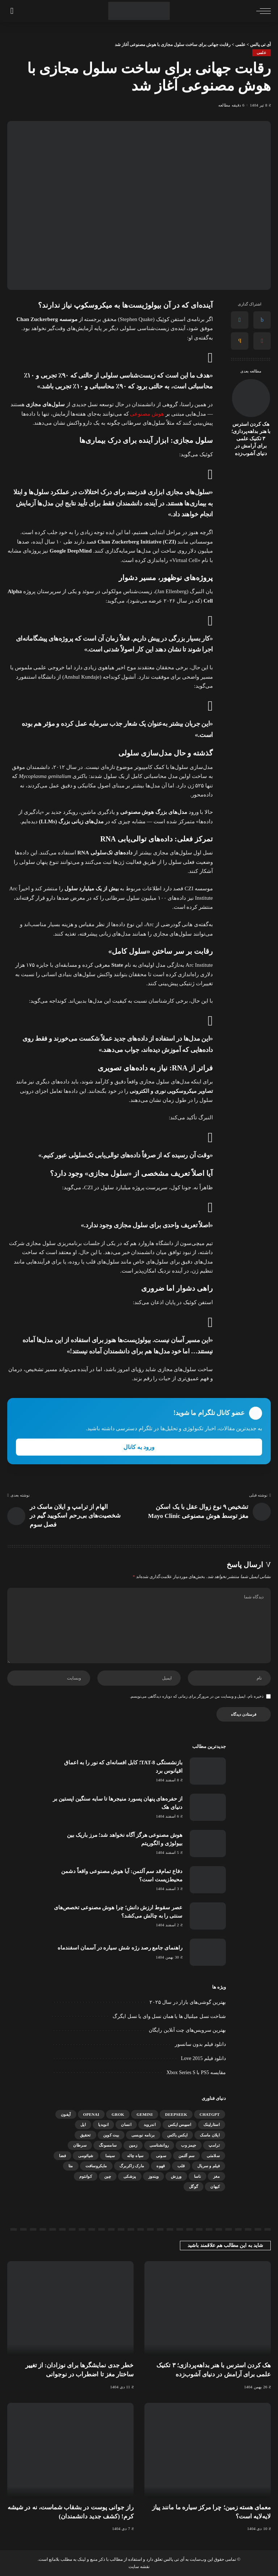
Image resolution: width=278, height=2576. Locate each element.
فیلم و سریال (208, 2166)
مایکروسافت (96, 2166)
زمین (133, 2145)
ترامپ (214, 2145)
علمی (261, 52)
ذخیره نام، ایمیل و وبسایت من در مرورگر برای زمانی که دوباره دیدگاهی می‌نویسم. (197, 1696)
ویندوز (153, 2176)
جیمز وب (188, 2145)
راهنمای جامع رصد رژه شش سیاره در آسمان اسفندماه (120, 1948)
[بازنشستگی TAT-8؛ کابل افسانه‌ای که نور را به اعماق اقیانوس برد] (208, 1771)
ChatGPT (209, 2114)
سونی (161, 2155)
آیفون (66, 2114)
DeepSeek (176, 2114)
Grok (117, 2114)
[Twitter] (239, 320)
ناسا (197, 2176)
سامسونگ (108, 2145)
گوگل (193, 2186)
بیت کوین (111, 2135)
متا (70, 2166)
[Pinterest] (262, 341)
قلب (181, 2166)
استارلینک (211, 2124)
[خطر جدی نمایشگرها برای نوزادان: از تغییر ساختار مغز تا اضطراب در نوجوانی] (70, 2308)
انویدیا (103, 2124)
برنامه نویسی (143, 2135)
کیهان (215, 2186)
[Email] (239, 341)
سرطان (80, 2145)
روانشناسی (159, 2145)
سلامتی (213, 2155)
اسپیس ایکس (179, 2124)
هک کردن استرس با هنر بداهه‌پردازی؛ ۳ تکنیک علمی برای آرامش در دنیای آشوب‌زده (250, 438)
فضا (62, 2155)
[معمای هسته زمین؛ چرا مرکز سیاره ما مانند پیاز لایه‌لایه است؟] (207, 2450)
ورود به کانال (139, 1447)
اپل (83, 2124)
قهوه (160, 2166)
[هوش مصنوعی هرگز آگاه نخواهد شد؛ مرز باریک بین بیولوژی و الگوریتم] (208, 1843)
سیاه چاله (135, 2155)
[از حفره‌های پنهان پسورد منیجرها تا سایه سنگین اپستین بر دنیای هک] (208, 1807)
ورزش (176, 2176)
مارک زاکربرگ (131, 2166)
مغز (216, 2176)
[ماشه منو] (262, 11)
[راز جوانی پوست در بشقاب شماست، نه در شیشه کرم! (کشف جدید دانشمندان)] (70, 2450)
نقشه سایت (139, 2566)
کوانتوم (85, 2176)
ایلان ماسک (210, 2135)
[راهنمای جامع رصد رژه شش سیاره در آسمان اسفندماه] (208, 1952)
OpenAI (91, 2114)
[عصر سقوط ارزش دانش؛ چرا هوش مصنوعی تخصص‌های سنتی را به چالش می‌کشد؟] (208, 1916)
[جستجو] (11, 11)
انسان (126, 2124)
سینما (110, 2155)
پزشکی (129, 2176)
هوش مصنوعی (147, 414)
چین (107, 2176)
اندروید (150, 2124)
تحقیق (85, 2135)
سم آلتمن (186, 2155)
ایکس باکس (177, 2135)
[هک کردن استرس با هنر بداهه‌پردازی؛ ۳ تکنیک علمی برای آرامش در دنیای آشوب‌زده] (251, 398)
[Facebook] (262, 320)
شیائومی (85, 2155)
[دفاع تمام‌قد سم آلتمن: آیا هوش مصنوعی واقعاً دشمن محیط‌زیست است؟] (208, 1879)
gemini (144, 2114)
